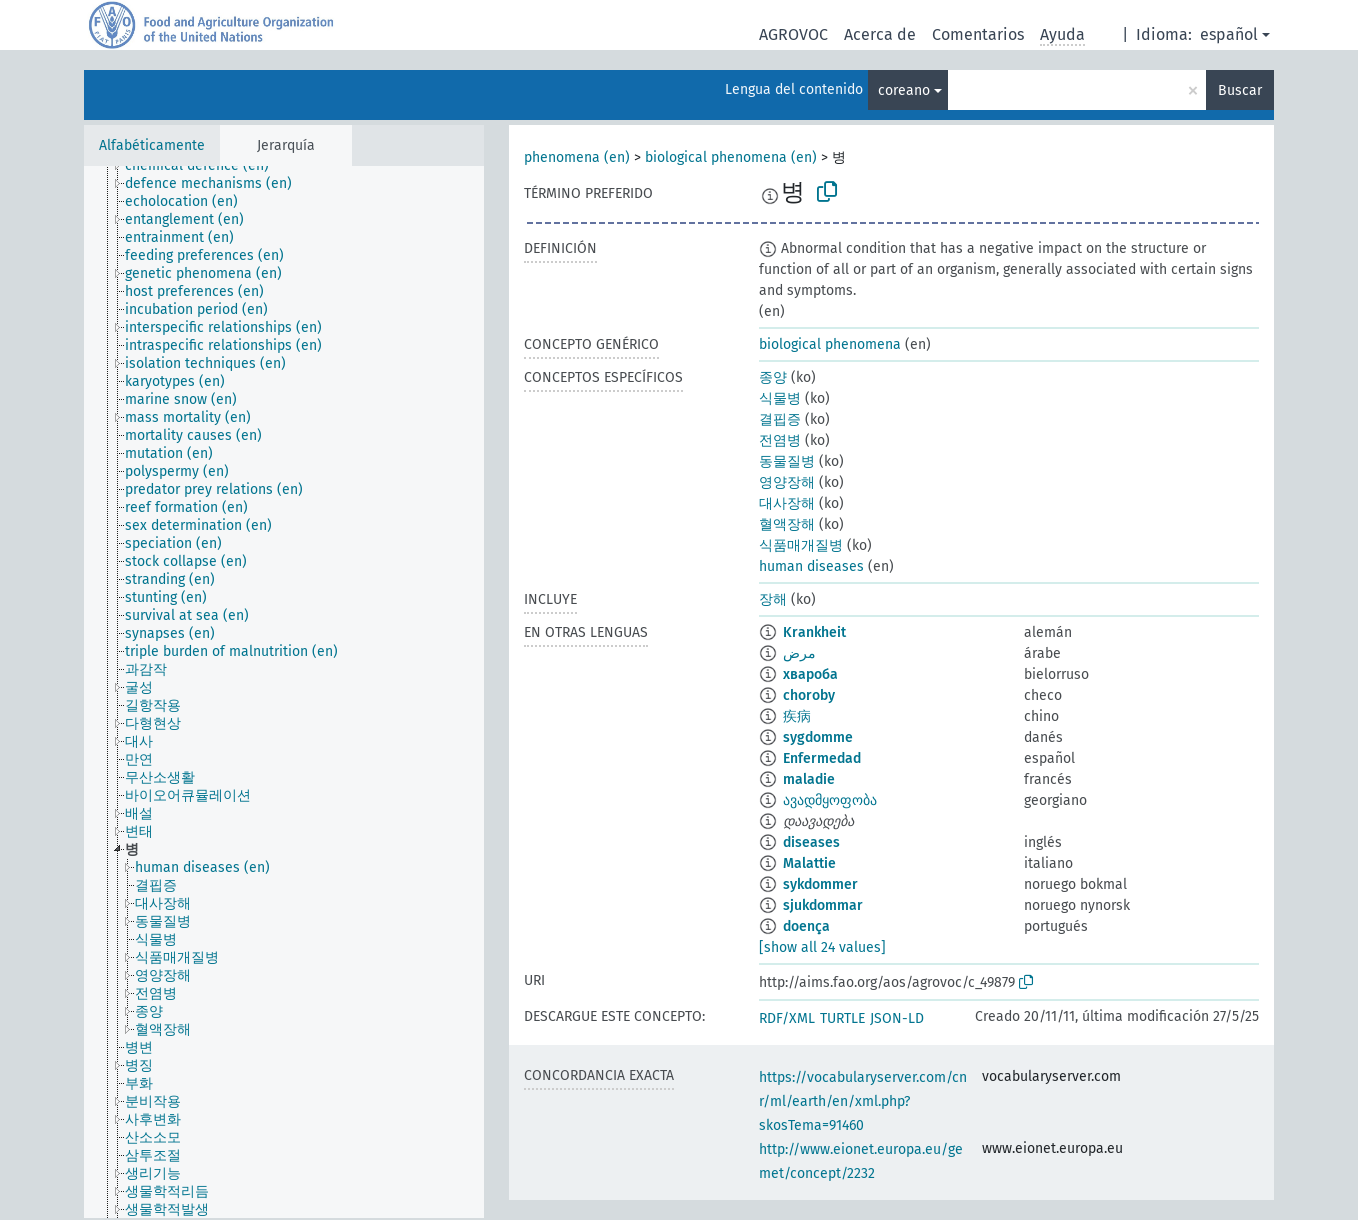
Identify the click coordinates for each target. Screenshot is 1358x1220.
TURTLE (842, 1018)
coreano (904, 90)
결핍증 (780, 419)
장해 (773, 599)
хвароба (810, 674)
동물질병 (787, 461)
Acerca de (880, 34)
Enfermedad (822, 758)
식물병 (780, 398)
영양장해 (787, 482)
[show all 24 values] (822, 947)
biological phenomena (830, 344)
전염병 (780, 440)
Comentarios (978, 34)
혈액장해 (787, 524)
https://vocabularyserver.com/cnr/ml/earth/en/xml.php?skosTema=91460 (863, 1101)
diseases (811, 842)
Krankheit (814, 632)
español (1229, 34)
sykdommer (820, 884)
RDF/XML (787, 1018)
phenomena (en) (577, 157)
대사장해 (787, 503)
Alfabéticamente (152, 145)
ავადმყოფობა (830, 800)
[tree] (284, 692)
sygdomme (818, 737)
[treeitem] (205, 166)
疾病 (797, 716)
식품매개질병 (801, 545)
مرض (799, 653)
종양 (773, 377)
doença (806, 926)
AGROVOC (793, 34)
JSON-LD (897, 1018)
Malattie (809, 863)
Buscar (1240, 90)
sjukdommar (823, 905)
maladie (809, 779)
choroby (809, 695)
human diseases (811, 566)
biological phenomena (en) (731, 157)
